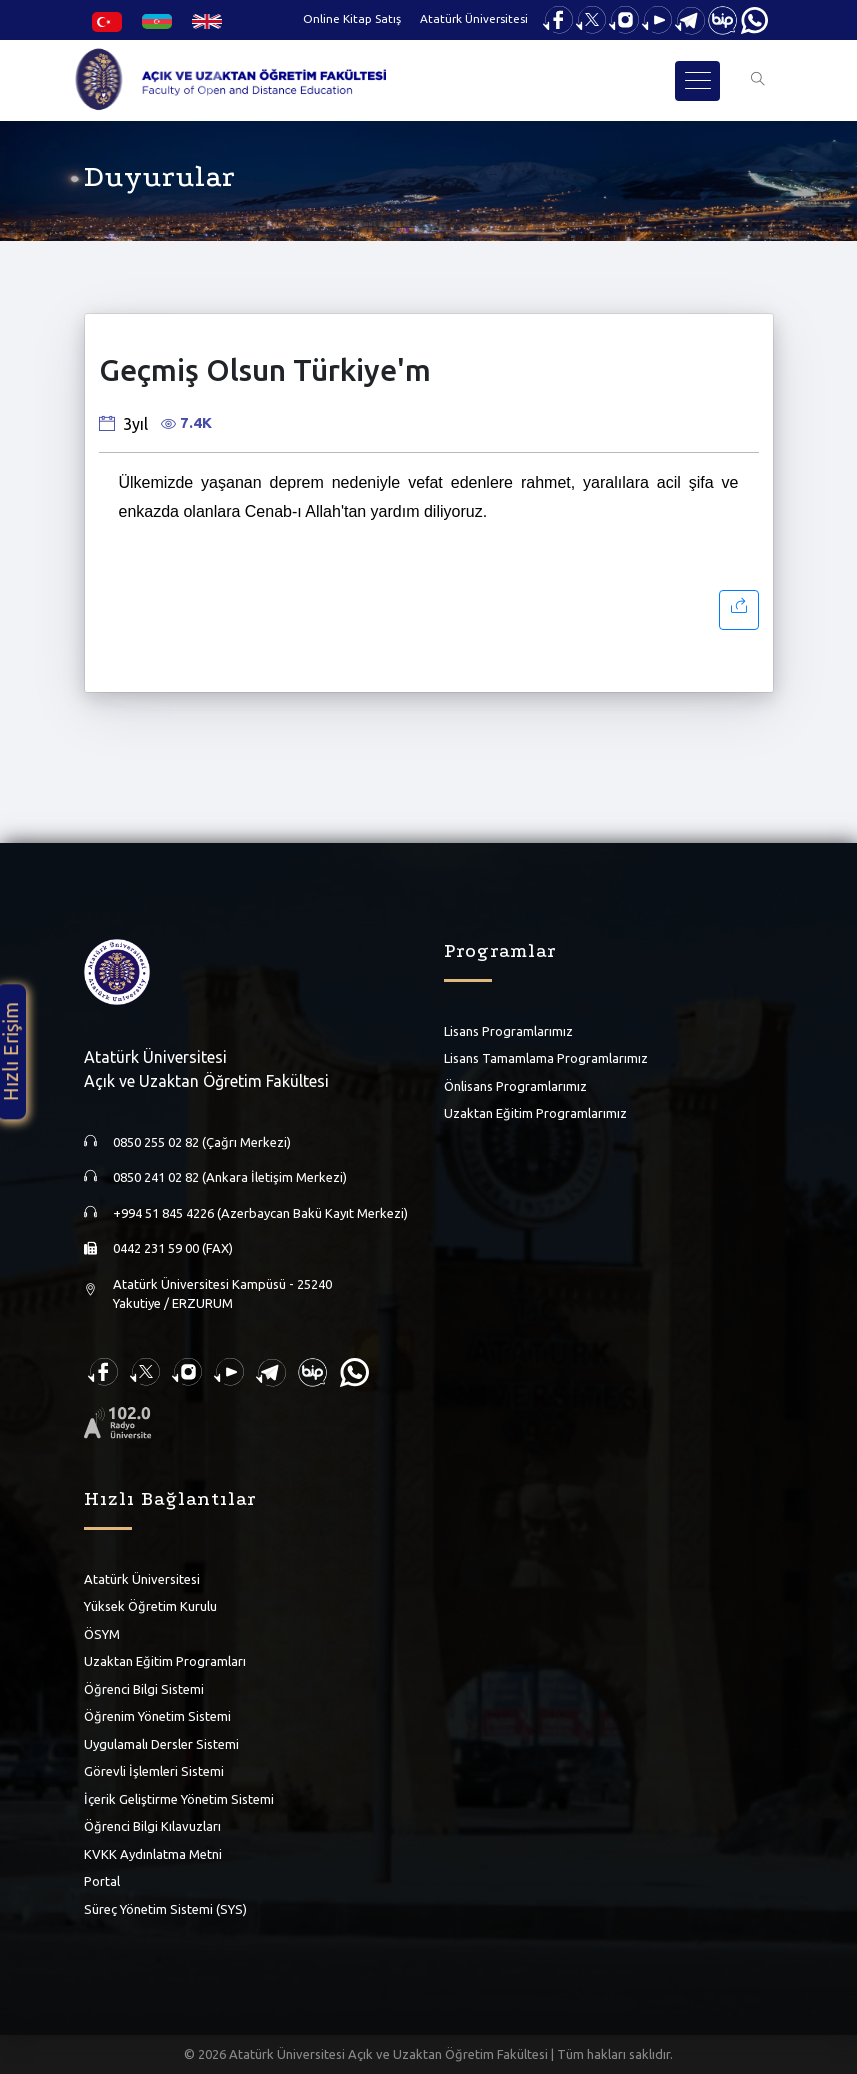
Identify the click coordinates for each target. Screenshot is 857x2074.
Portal (102, 1881)
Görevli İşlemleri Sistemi (154, 1771)
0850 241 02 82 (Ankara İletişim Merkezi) (230, 1177)
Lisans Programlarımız (508, 1030)
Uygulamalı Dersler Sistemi (161, 1743)
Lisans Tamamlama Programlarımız (546, 1058)
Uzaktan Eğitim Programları (165, 1661)
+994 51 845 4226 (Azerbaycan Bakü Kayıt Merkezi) (260, 1212)
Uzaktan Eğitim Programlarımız (535, 1113)
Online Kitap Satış (350, 18)
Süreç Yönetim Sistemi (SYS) (165, 1908)
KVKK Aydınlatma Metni (153, 1853)
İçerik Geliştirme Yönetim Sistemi (179, 1798)
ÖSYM (102, 1633)
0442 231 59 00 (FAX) (173, 1248)
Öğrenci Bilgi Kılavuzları (152, 1826)
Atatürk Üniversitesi (473, 18)
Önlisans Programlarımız (515, 1085)
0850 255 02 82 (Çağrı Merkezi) (202, 1141)
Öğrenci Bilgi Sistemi (144, 1688)
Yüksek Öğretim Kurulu (150, 1606)
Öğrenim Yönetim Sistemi (157, 1716)
